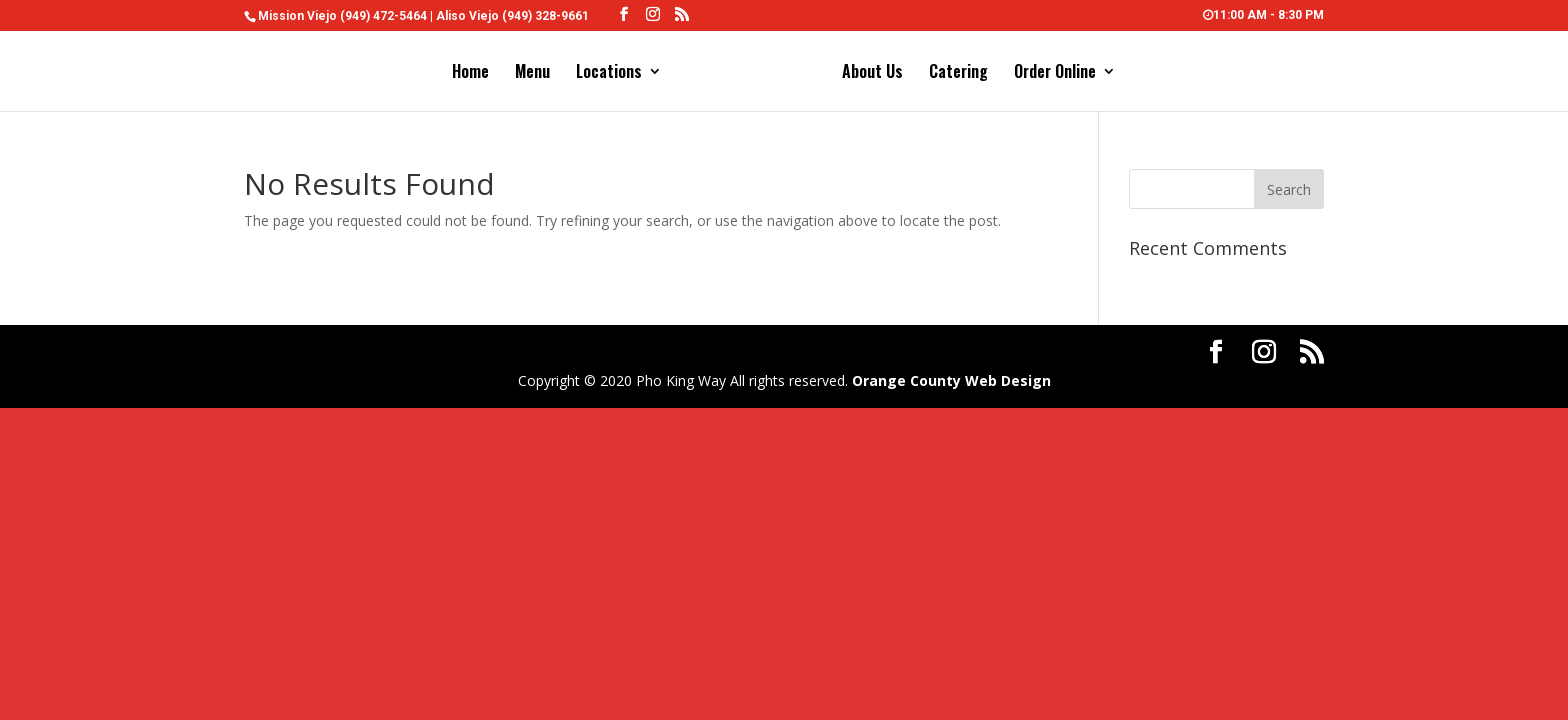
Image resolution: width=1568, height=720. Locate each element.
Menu (532, 73)
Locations (609, 73)
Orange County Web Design (951, 380)
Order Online (1055, 73)
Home (470, 73)
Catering (958, 73)
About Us (872, 73)
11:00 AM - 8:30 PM (1263, 15)
